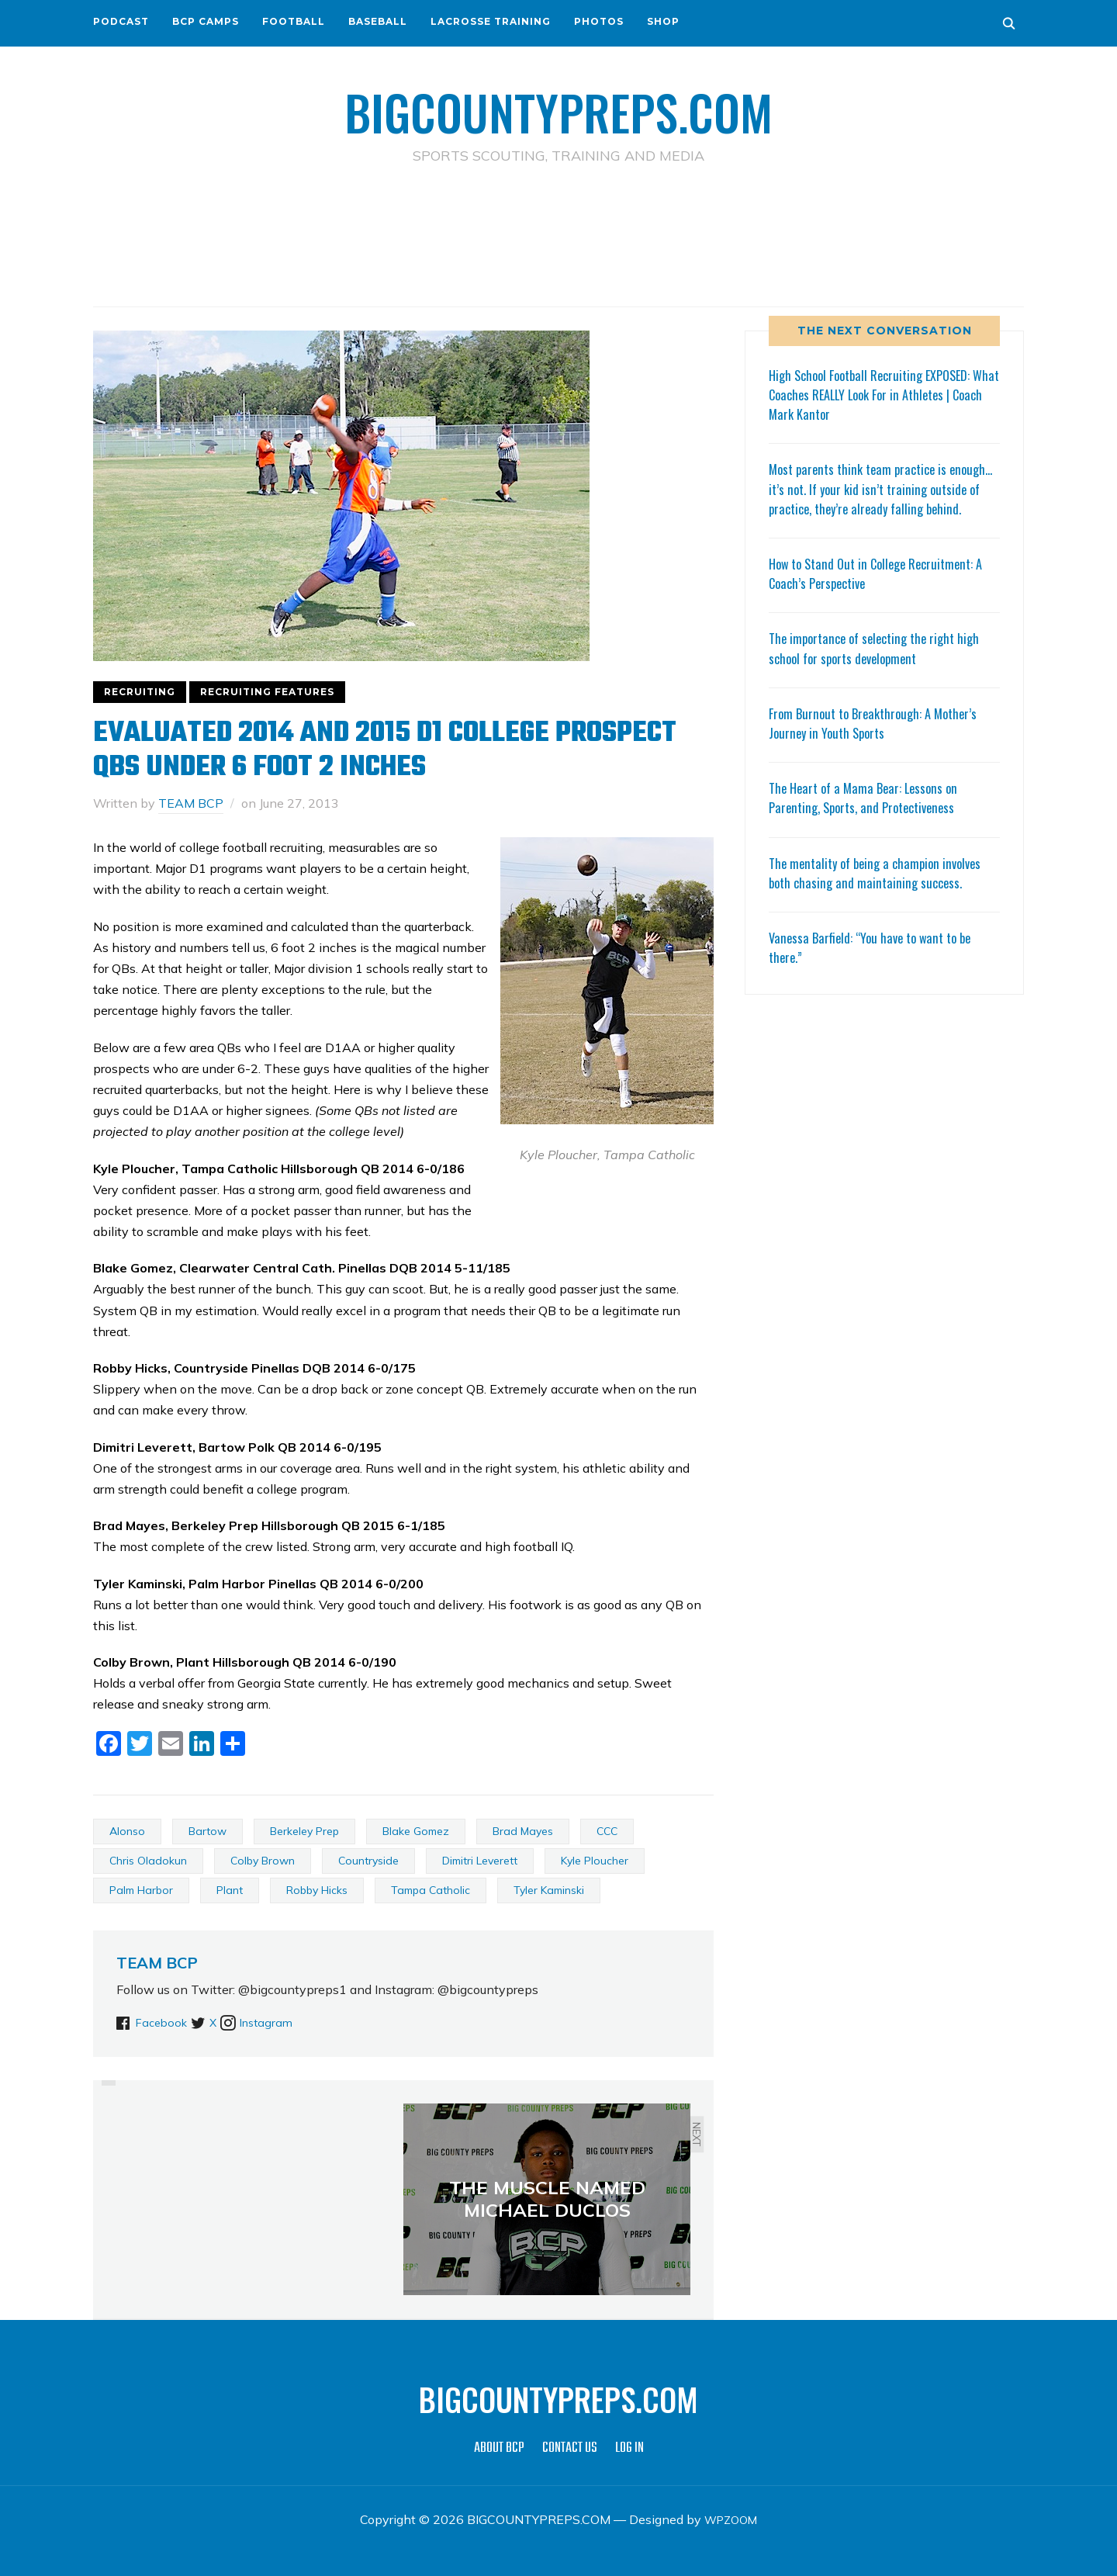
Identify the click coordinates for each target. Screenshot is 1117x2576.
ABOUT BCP (499, 2447)
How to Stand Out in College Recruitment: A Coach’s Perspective (884, 591)
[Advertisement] (558, 233)
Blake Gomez (415, 1830)
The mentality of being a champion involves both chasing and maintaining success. (881, 891)
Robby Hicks (317, 1889)
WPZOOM (731, 2518)
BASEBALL (377, 21)
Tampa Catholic (430, 1889)
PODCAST (121, 21)
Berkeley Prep (304, 1830)
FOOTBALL (293, 21)
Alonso (127, 1830)
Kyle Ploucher (594, 1860)
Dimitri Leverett (479, 1860)
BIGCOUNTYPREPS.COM (559, 108)
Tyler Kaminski (549, 1889)
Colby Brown (262, 1860)
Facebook (164, 2022)
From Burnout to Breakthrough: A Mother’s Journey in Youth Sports (880, 741)
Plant (229, 1889)
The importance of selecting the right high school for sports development (881, 667)
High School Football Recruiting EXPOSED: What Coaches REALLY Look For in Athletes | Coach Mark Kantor (883, 393)
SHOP (663, 21)
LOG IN (629, 2447)
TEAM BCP (190, 802)
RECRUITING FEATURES (267, 691)
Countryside (368, 1860)
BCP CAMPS (205, 21)
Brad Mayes (523, 1830)
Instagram (295, 2022)
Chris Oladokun (148, 1860)
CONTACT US (569, 2447)
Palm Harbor (141, 1889)
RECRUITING (139, 691)
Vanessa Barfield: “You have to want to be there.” (876, 965)
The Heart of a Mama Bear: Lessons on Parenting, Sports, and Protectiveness (869, 816)
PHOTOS (599, 21)
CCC (607, 1830)
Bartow (207, 1830)
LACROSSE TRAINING (491, 21)
